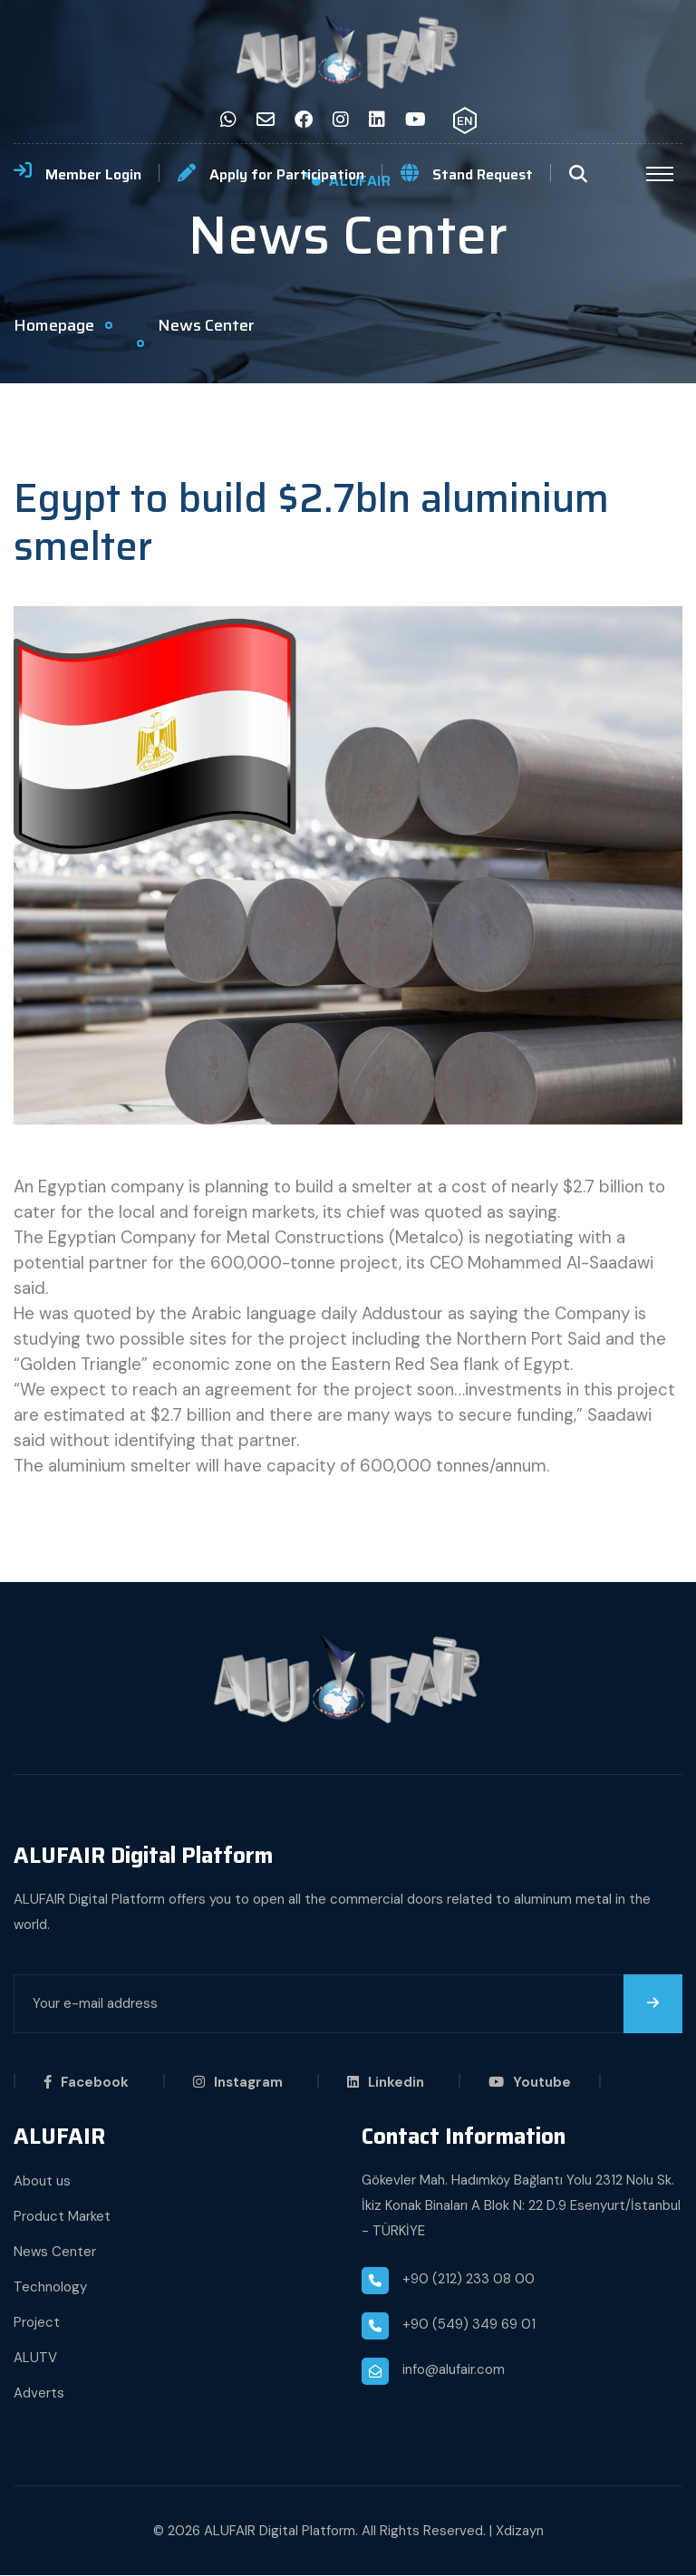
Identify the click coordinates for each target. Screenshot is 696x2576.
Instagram (238, 2083)
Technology (50, 2288)
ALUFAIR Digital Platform (279, 2532)
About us (42, 2182)
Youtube (529, 2083)
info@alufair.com (453, 2370)
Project (37, 2323)
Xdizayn (520, 2532)
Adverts (39, 2394)
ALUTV (35, 2358)
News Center (55, 2252)
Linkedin (385, 2083)
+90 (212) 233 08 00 (468, 2280)
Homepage (54, 325)
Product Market (62, 2217)
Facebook (86, 2083)
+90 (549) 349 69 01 (469, 2325)
